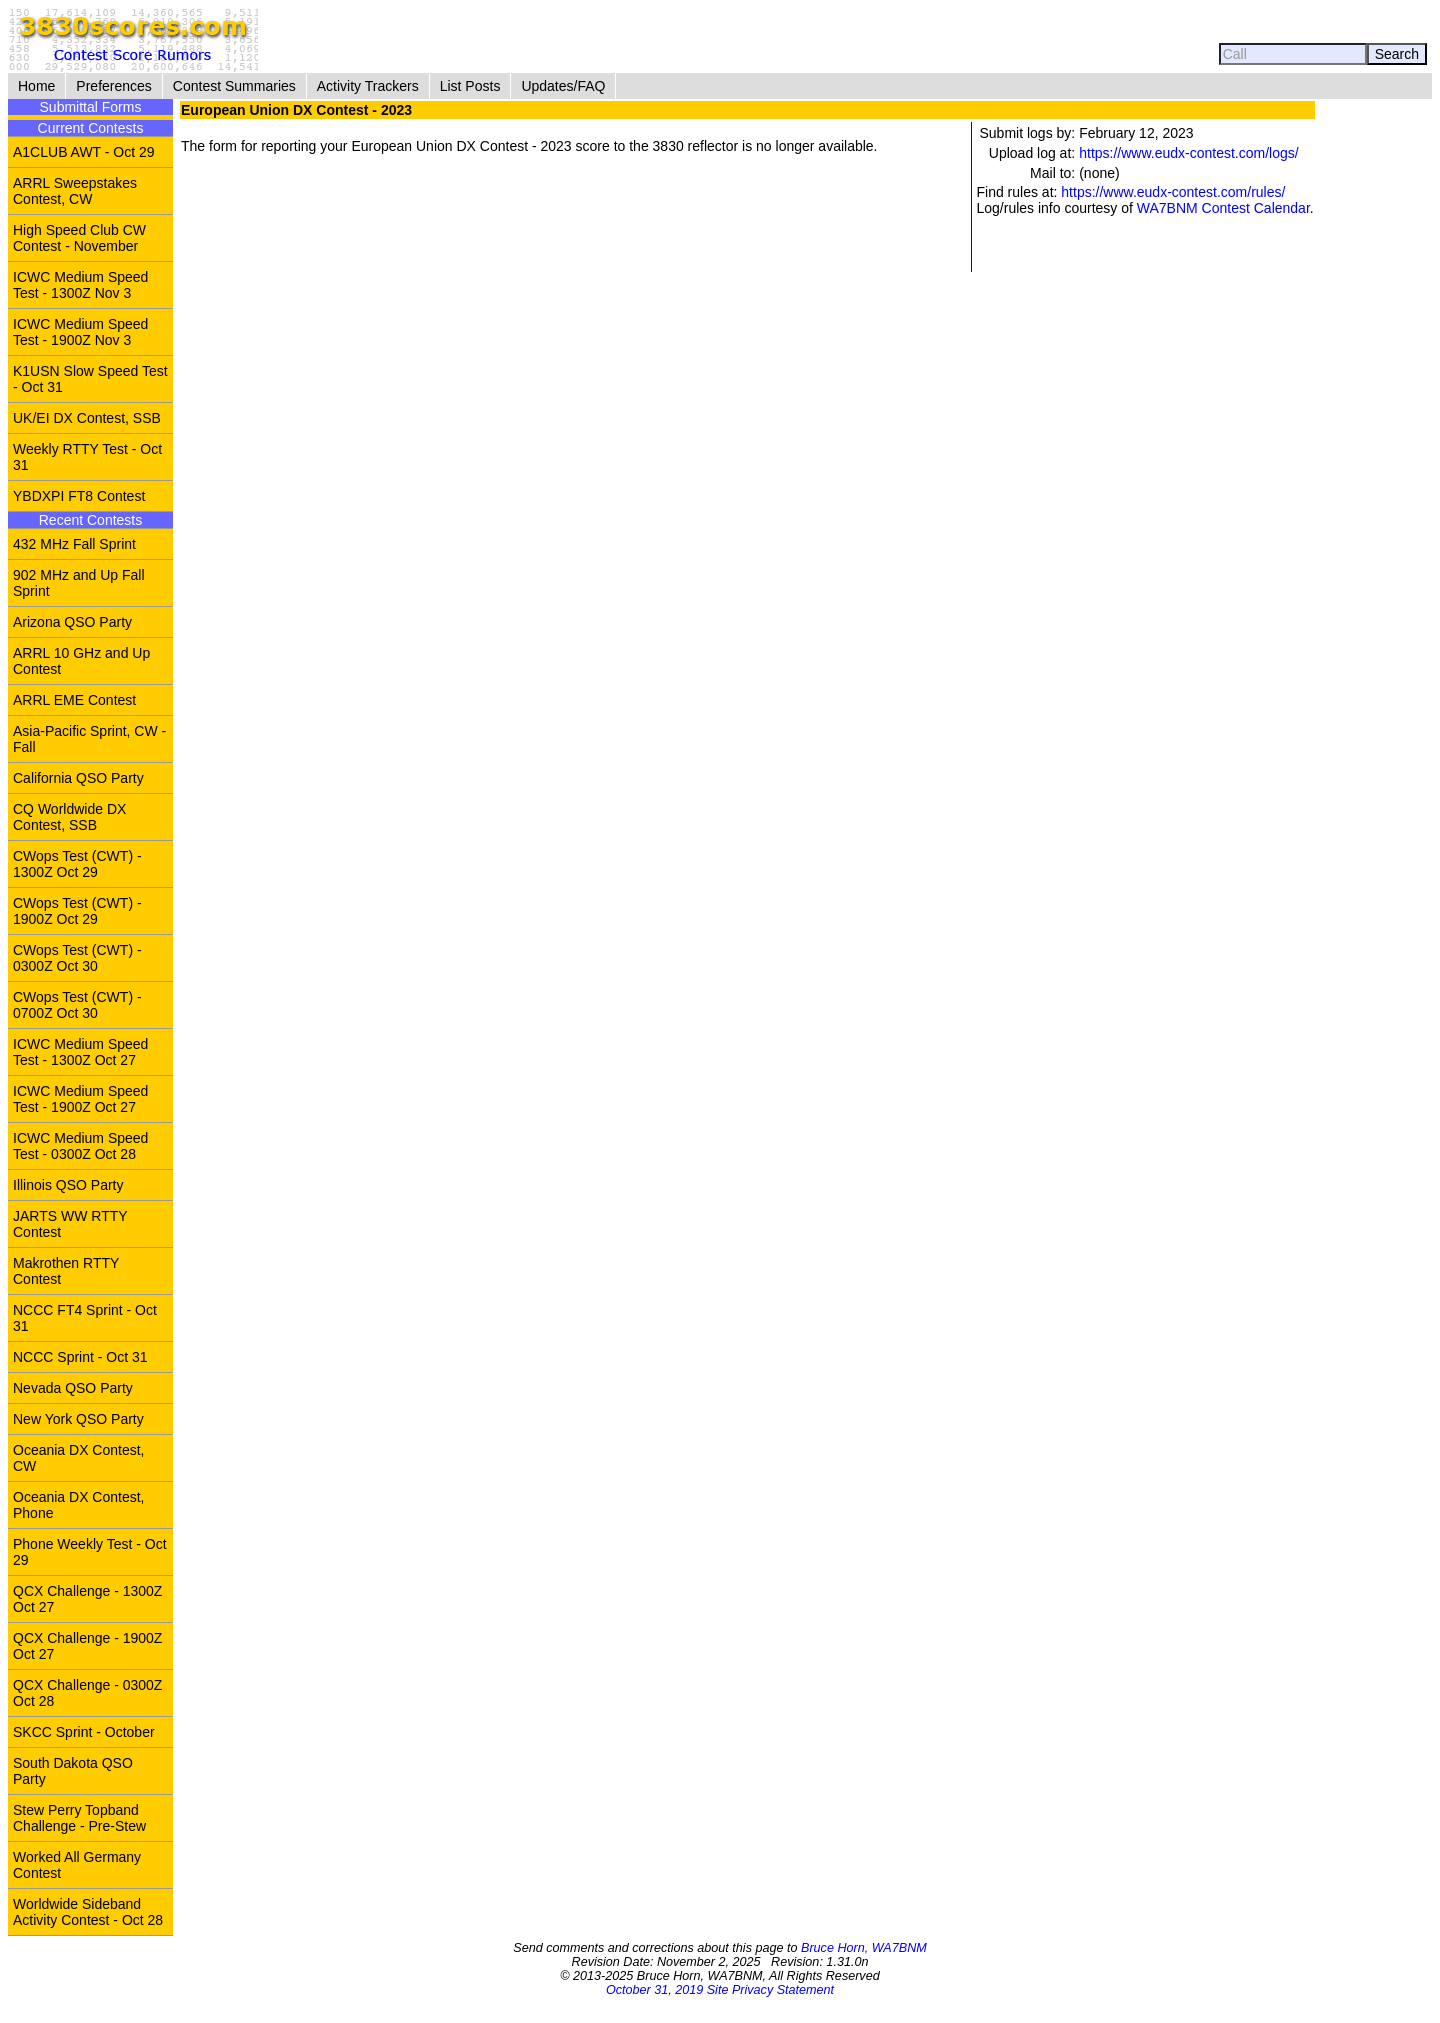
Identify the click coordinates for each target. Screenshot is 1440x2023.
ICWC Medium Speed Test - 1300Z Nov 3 (80, 285)
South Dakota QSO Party (73, 1771)
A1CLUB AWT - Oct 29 (84, 152)
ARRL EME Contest (74, 700)
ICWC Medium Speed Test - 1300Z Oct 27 (80, 1052)
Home (36, 86)
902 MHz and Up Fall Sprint (79, 583)
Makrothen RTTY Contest (66, 1271)
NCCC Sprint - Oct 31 (80, 1357)
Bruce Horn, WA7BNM (864, 1948)
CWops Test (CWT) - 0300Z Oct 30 (77, 958)
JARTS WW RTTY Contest (70, 1224)
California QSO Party (78, 778)
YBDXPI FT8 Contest (79, 496)
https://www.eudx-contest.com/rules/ (1173, 192)
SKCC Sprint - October (84, 1732)
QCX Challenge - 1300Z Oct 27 (87, 1599)
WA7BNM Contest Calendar (1223, 208)
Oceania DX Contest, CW (79, 1458)
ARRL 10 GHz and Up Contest (81, 661)
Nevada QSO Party (73, 1388)
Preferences (113, 86)
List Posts (470, 86)
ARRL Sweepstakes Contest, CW (75, 191)
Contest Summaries (234, 86)
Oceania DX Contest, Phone (79, 1505)
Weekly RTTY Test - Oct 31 (87, 457)
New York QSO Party (78, 1419)
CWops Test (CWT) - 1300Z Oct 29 (77, 864)
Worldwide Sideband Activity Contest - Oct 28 (88, 1912)
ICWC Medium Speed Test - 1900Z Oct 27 (80, 1099)
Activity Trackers (368, 86)
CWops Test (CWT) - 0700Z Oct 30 (77, 1005)
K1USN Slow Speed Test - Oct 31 (90, 379)
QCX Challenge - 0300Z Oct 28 (87, 1693)
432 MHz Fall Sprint (74, 544)
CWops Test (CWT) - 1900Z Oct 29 (77, 911)
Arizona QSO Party (72, 622)
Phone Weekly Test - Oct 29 (90, 1552)
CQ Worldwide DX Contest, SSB (69, 817)
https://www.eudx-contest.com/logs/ (1188, 153)
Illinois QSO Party (68, 1185)
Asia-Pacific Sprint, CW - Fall (89, 739)
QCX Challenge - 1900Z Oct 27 (87, 1646)
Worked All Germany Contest (77, 1865)
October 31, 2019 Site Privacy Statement (720, 1990)
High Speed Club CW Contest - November (79, 238)
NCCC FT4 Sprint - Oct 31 (85, 1318)
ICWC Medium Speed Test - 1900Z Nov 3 (80, 332)
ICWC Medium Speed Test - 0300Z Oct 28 (80, 1146)
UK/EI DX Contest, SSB (87, 418)
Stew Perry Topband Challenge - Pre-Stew (79, 1818)
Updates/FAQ (563, 86)
